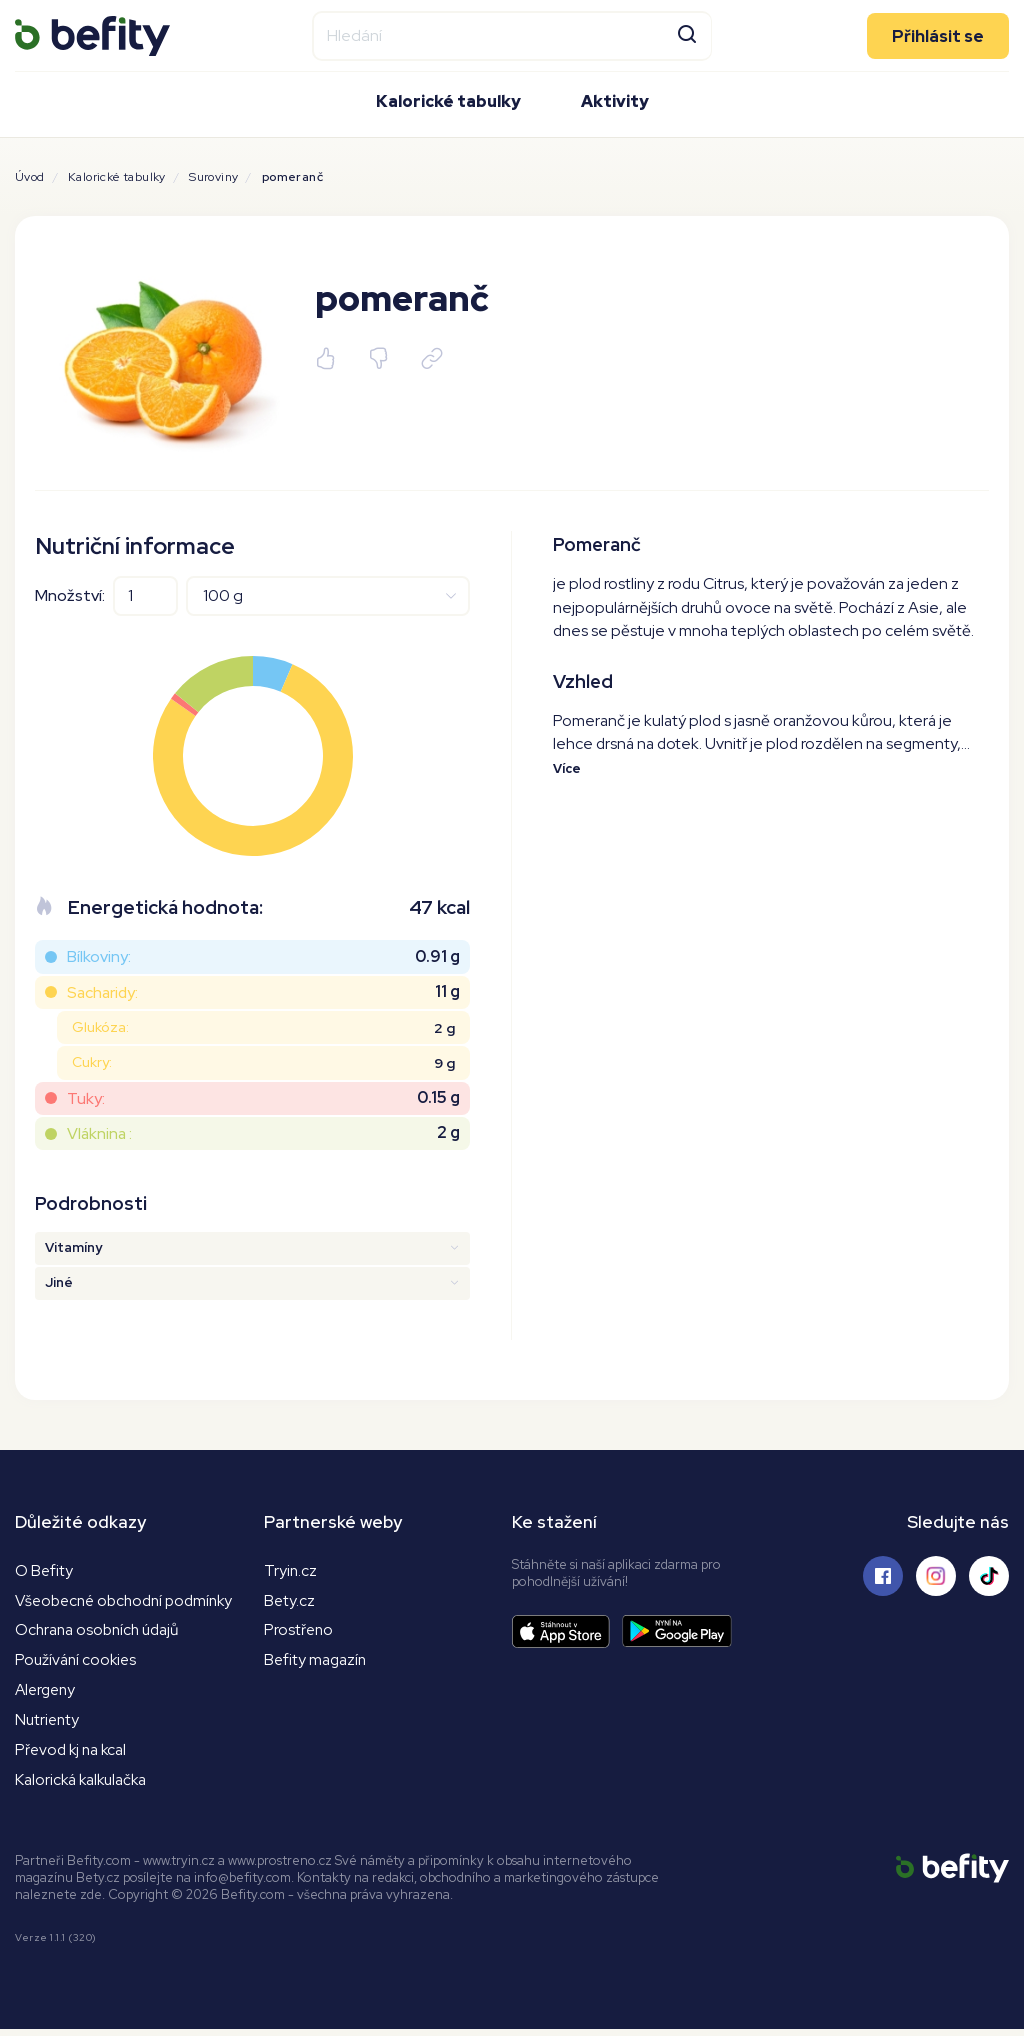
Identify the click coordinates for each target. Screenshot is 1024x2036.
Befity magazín (317, 1662)
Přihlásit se (938, 35)
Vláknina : (99, 1133)
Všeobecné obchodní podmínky (130, 1600)
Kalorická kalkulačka (85, 1785)
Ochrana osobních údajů (102, 1631)
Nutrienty (48, 1724)
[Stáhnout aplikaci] (567, 1631)
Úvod (30, 177)
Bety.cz (290, 1600)
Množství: (70, 595)
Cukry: (92, 1062)
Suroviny (213, 177)
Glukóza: (100, 1027)
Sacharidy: (102, 992)
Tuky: (86, 1098)
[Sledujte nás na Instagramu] (936, 1576)
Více (567, 769)
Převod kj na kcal (74, 1754)
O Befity (44, 1570)
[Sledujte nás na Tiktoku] (989, 1576)
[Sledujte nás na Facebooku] (883, 1576)
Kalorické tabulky (448, 100)
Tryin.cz (291, 1570)
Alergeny (47, 1693)
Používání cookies (78, 1662)
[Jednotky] (328, 596)
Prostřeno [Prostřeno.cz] (300, 1631)
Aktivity (615, 100)
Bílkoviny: (99, 956)
